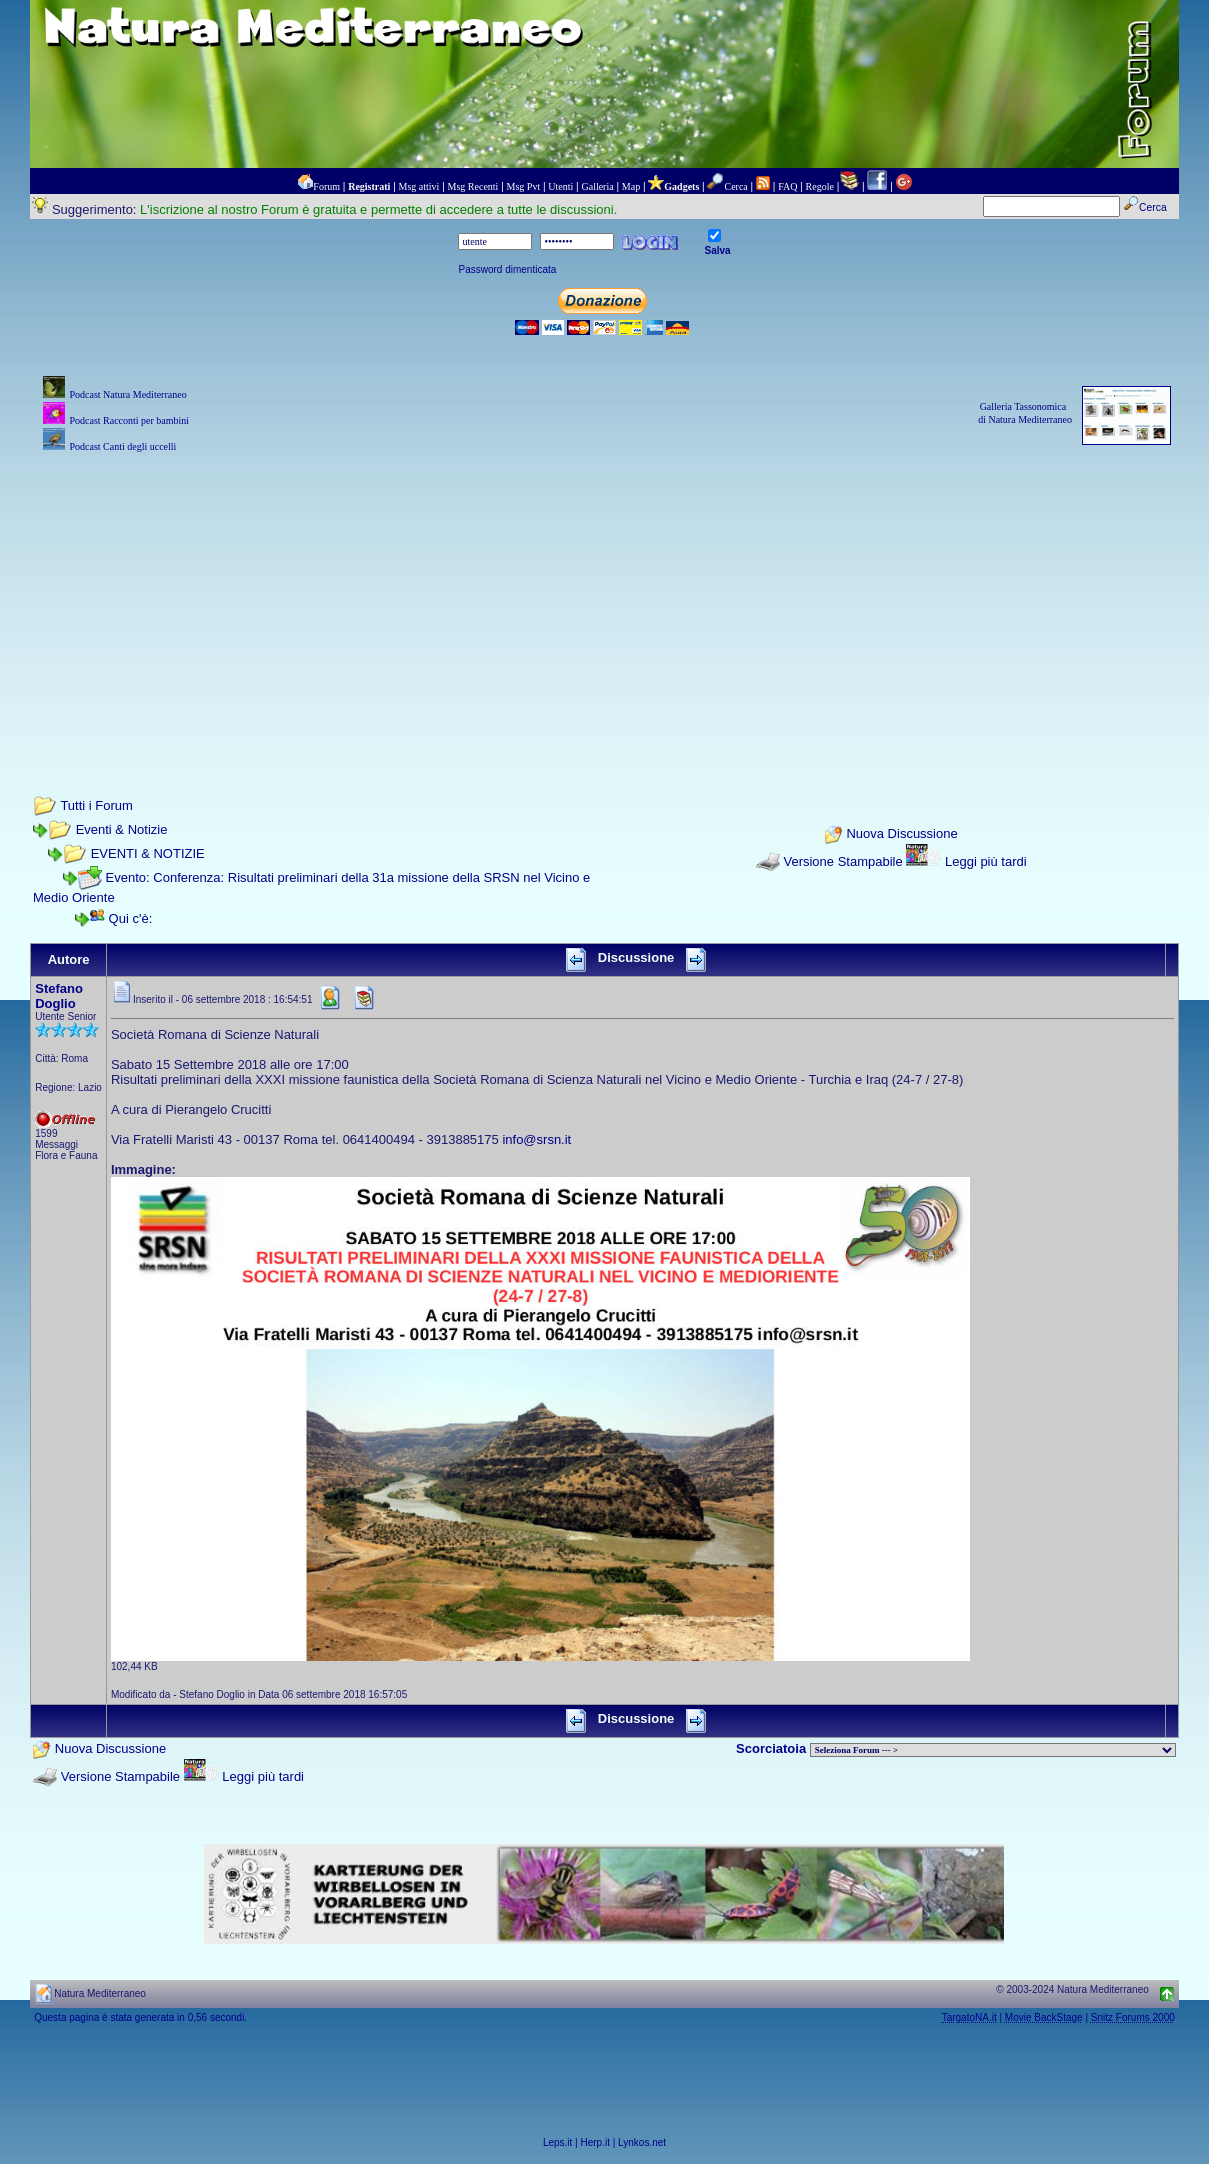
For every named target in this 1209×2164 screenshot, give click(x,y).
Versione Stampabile (842, 861)
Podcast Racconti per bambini (129, 420)
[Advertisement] (604, 597)
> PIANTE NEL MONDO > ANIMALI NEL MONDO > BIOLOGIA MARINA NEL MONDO (993, 1750)
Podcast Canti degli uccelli (122, 446)
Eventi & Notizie (122, 829)
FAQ (787, 186)
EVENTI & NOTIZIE (148, 853)
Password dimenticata (507, 269)
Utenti (560, 186)
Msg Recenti (473, 186)
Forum (326, 186)
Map (631, 186)
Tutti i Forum (96, 805)
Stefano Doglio (59, 996)
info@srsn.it (536, 1139)
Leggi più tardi (986, 861)
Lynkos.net (642, 2142)
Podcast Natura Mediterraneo (127, 394)
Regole (820, 186)
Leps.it (557, 2142)
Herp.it (595, 2142)
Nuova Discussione (901, 833)
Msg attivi (419, 186)
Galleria (597, 186)
